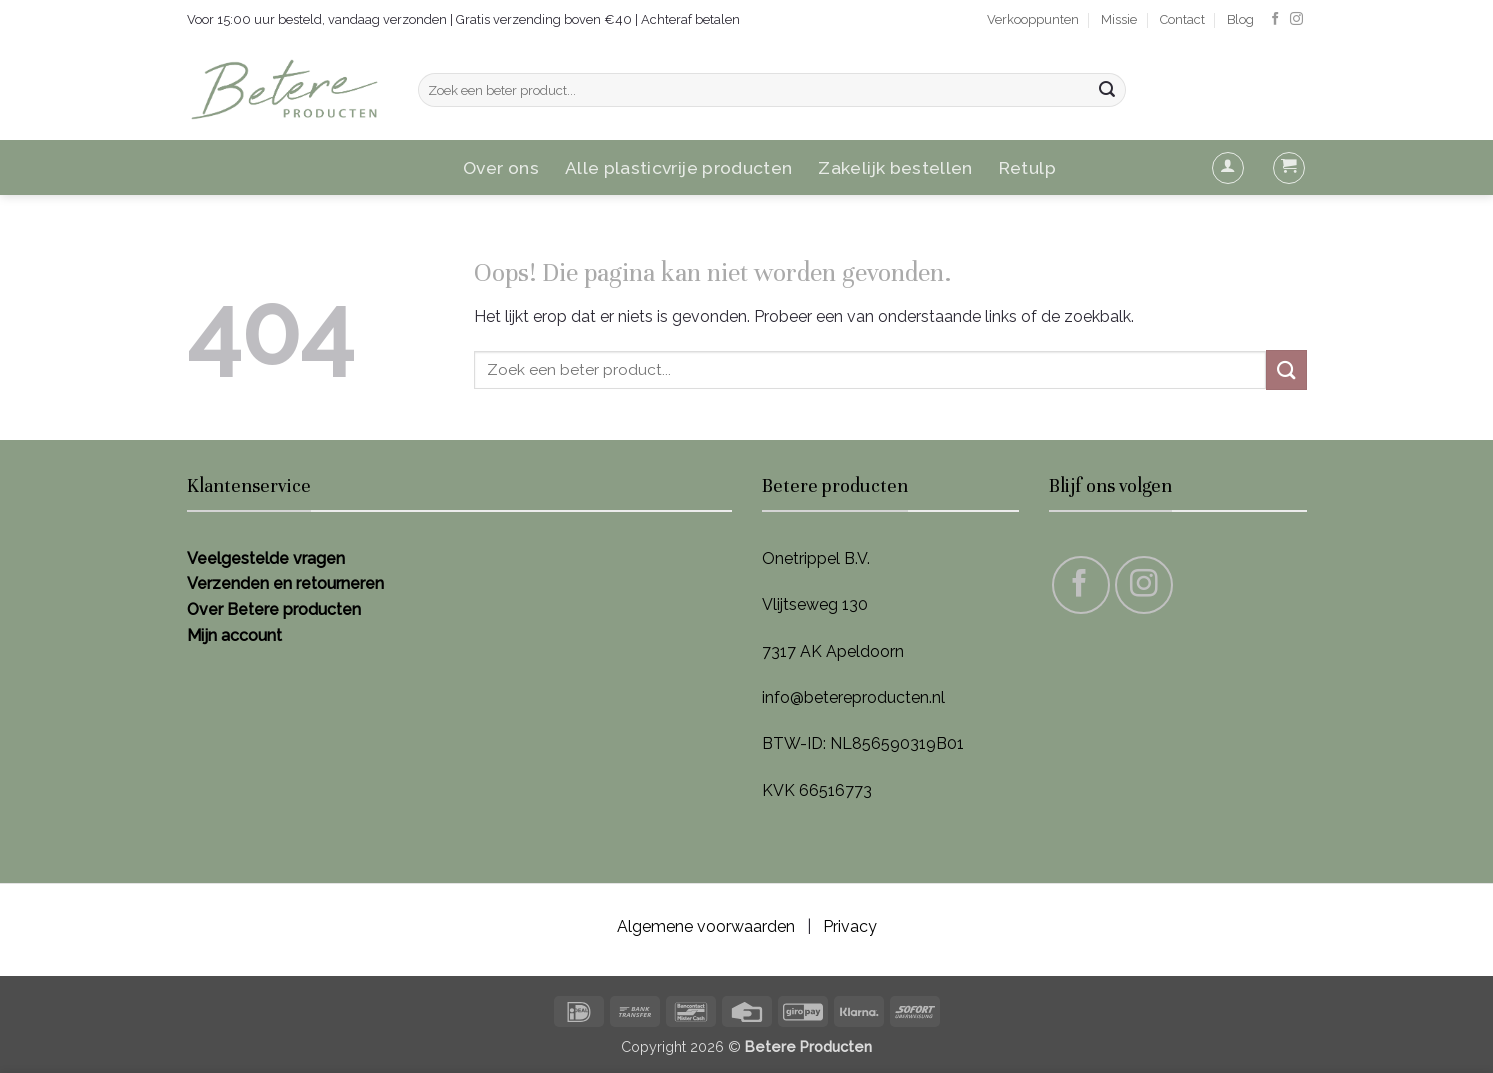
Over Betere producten (274, 609)
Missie (1119, 19)
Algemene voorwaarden (706, 926)
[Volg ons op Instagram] (1296, 19)
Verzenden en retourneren (285, 583)
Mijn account (234, 635)
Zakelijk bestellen (895, 167)
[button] (1228, 168)
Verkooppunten (1033, 19)
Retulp (1027, 167)
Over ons (501, 167)
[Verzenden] (1107, 90)
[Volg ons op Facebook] (1275, 19)
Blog (1240, 19)
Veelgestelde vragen (266, 558)
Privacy (850, 926)
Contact (1182, 19)
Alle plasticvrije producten (679, 167)
